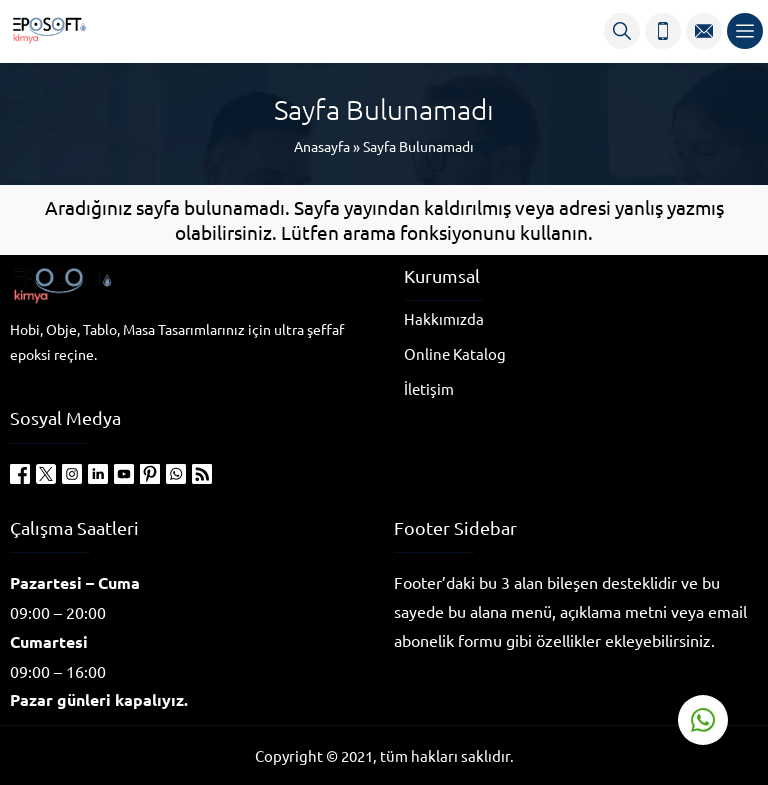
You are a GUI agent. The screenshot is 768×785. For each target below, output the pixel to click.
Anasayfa (322, 146)
